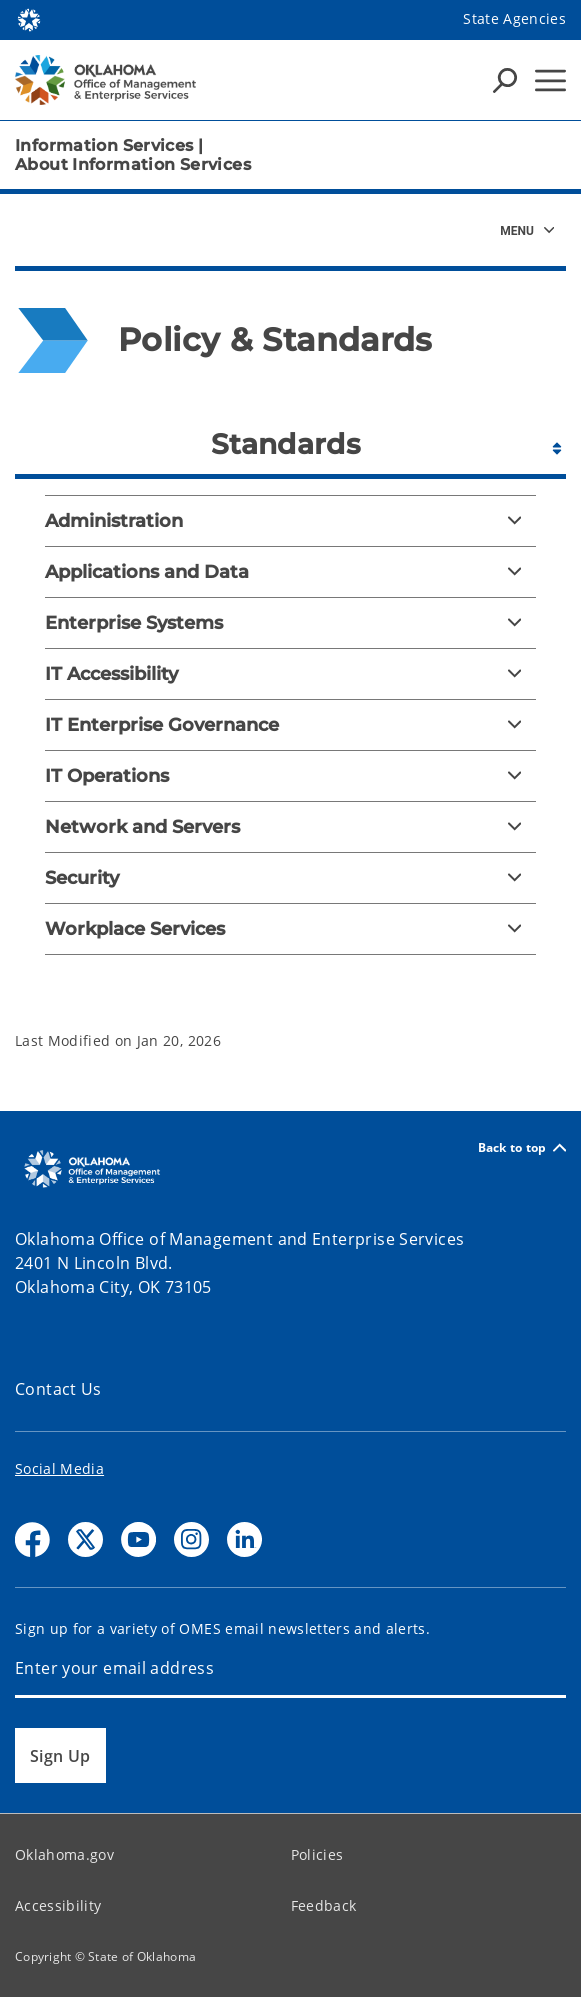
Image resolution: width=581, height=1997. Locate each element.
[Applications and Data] (290, 572)
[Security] (290, 878)
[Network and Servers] (290, 827)
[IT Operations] (290, 776)
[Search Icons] (505, 80)
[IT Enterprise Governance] (290, 725)
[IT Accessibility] (290, 674)
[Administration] (290, 521)
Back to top (522, 1147)
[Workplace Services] (290, 929)
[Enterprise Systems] (290, 623)
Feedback (324, 1905)
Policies (317, 1854)
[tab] (290, 441)
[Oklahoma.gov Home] (29, 18)
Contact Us (58, 1389)
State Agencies (514, 18)
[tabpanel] (290, 740)
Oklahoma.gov (64, 1854)
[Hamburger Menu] (550, 80)
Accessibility (58, 1905)
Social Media (59, 1468)
